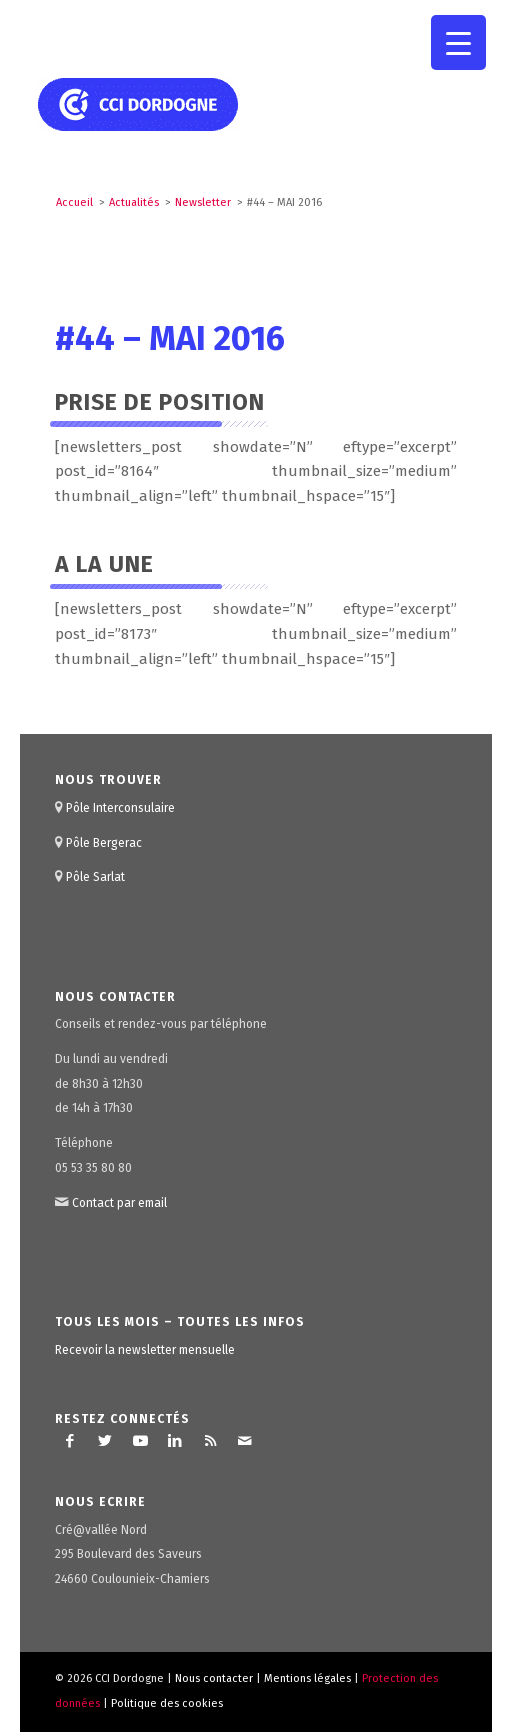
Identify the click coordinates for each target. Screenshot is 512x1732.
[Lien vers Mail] (245, 1441)
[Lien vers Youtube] (140, 1441)
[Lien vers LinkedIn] (175, 1441)
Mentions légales (307, 1678)
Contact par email (119, 1203)
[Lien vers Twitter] (105, 1441)
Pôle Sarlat (95, 877)
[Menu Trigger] (458, 42)
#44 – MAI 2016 (170, 338)
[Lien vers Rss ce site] (210, 1441)
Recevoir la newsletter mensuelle (145, 1350)
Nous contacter (214, 1678)
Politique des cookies (167, 1703)
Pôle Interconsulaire (120, 808)
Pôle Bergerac (104, 843)
